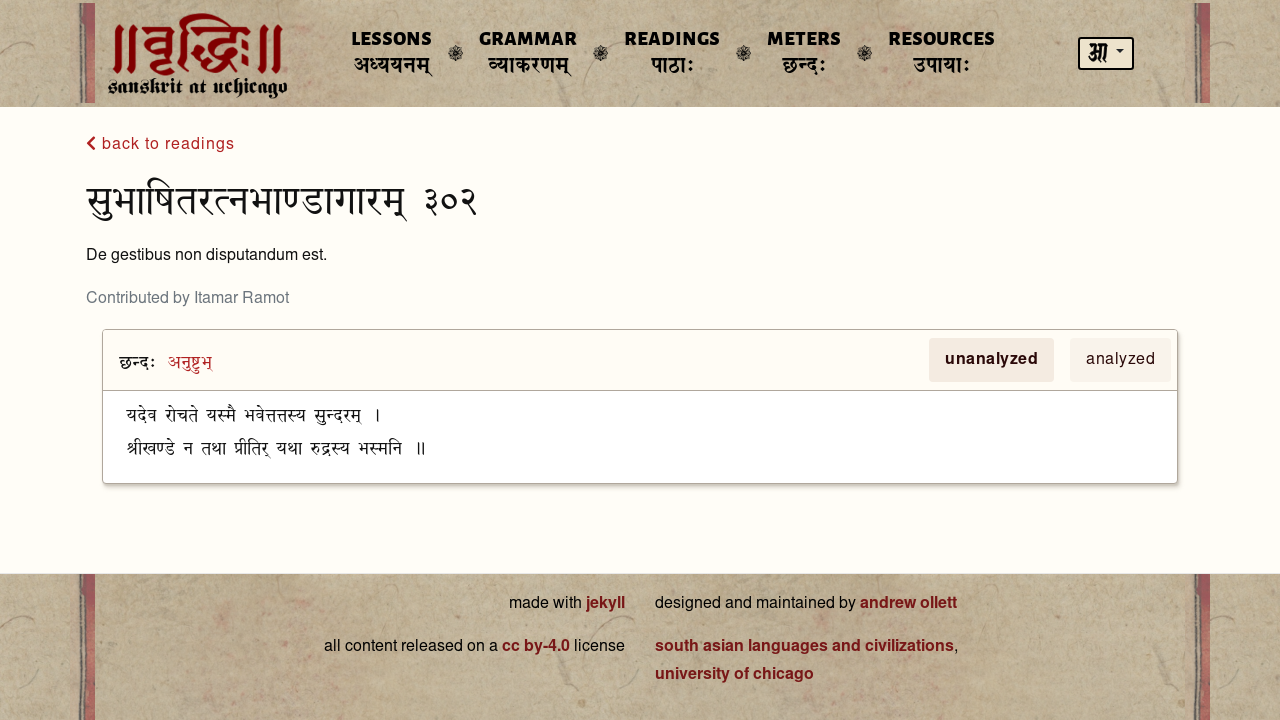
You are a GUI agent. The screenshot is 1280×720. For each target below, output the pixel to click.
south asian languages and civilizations (804, 647)
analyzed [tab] (1120, 360)
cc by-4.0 (536, 647)
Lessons (391, 53)
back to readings (160, 144)
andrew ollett (908, 604)
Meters (804, 53)
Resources (941, 53)
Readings (672, 53)
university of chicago (734, 675)
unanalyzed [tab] (991, 360)
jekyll (605, 604)
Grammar (528, 53)
